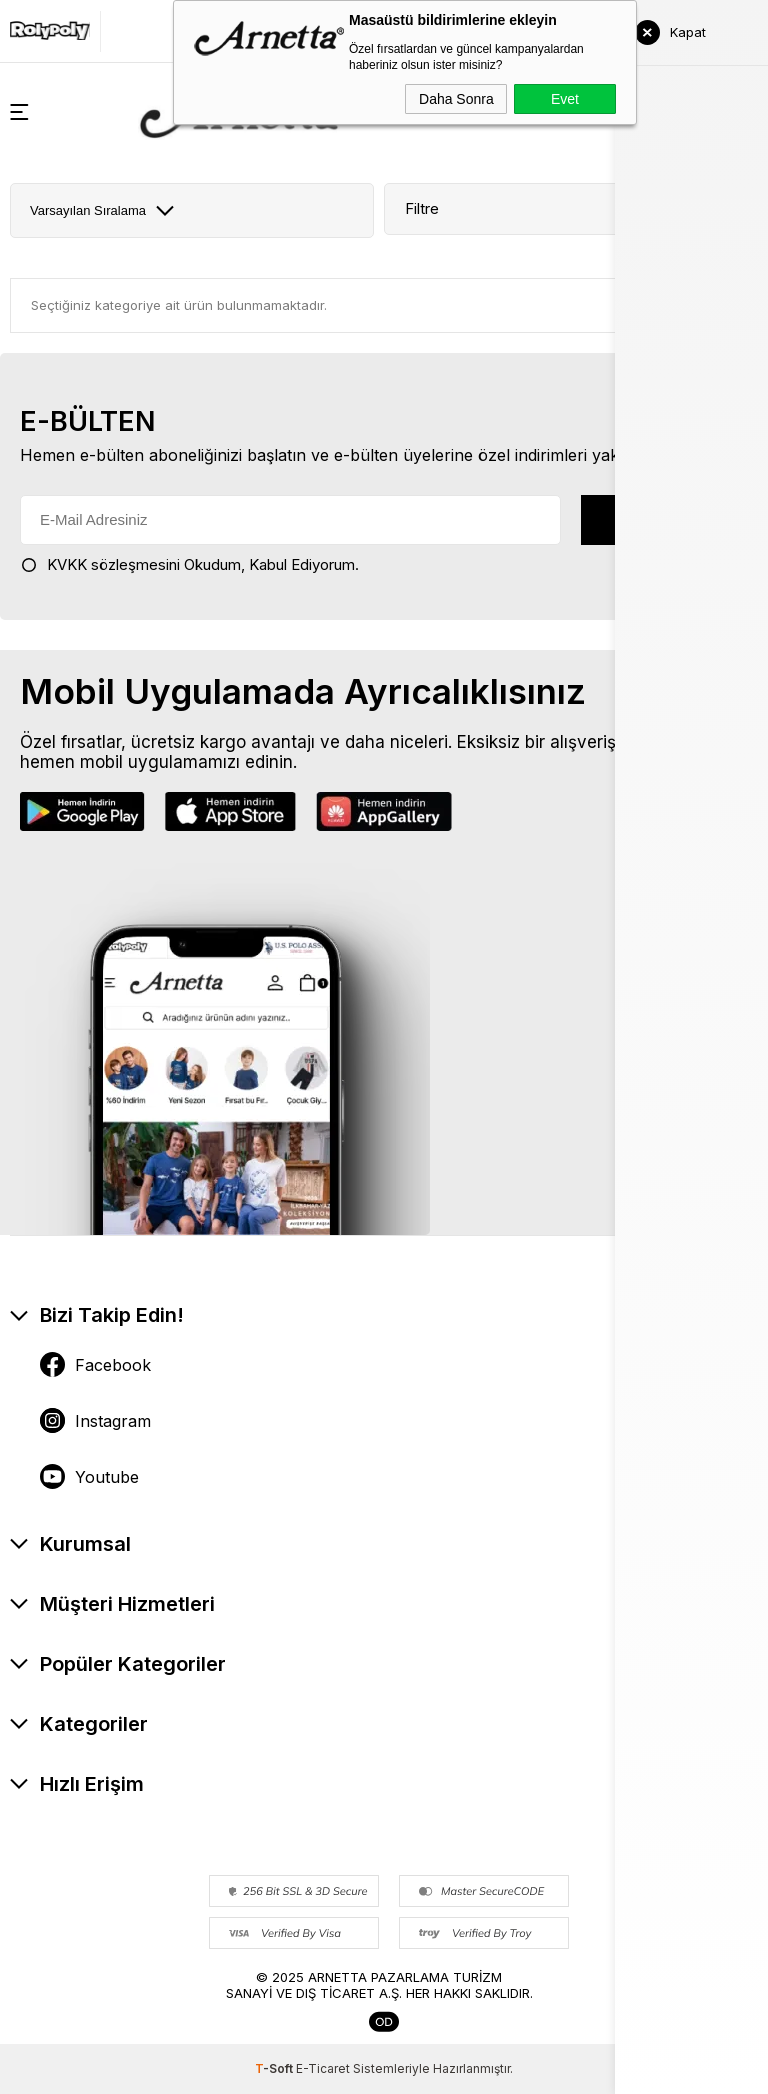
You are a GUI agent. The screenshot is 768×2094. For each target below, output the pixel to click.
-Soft (275, 2068)
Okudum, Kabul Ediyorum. (189, 565)
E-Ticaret (323, 2068)
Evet (565, 99)
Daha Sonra (456, 99)
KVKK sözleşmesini (113, 564)
